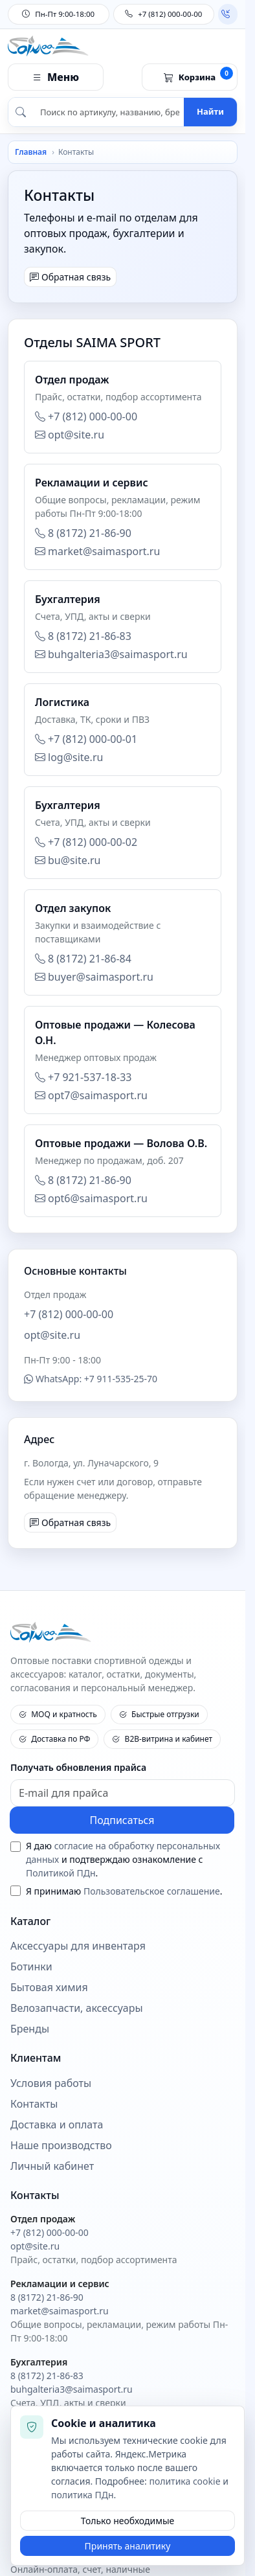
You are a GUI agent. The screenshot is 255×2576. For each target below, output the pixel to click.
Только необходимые (128, 2520)
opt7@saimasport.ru (91, 1095)
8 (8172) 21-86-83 (83, 636)
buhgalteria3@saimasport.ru (111, 654)
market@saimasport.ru (97, 551)
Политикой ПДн (61, 1873)
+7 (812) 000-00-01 (86, 739)
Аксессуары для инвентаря (78, 1946)
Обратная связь (70, 277)
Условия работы (50, 2083)
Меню (55, 77)
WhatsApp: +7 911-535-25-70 (90, 1379)
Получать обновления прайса (78, 1767)
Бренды (29, 2029)
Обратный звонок (225, 14)
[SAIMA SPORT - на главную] (122, 1632)
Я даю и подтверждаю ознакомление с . (123, 1859)
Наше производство (61, 2145)
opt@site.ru (69, 434)
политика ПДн (82, 2495)
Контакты (34, 2104)
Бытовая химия (49, 1987)
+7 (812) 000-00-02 (86, 842)
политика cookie (184, 2481)
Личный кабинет (52, 2166)
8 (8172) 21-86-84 (83, 959)
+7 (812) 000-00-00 (163, 14)
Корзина (198, 75)
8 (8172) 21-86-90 (83, 533)
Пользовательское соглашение (151, 1891)
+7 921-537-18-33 (83, 1077)
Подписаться (121, 1820)
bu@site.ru (68, 860)
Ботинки (31, 1967)
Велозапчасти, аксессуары (76, 2008)
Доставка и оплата (56, 2125)
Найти (210, 111)
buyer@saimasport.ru (94, 977)
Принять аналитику (128, 2546)
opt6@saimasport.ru (91, 1198)
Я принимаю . (124, 1891)
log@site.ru (69, 757)
